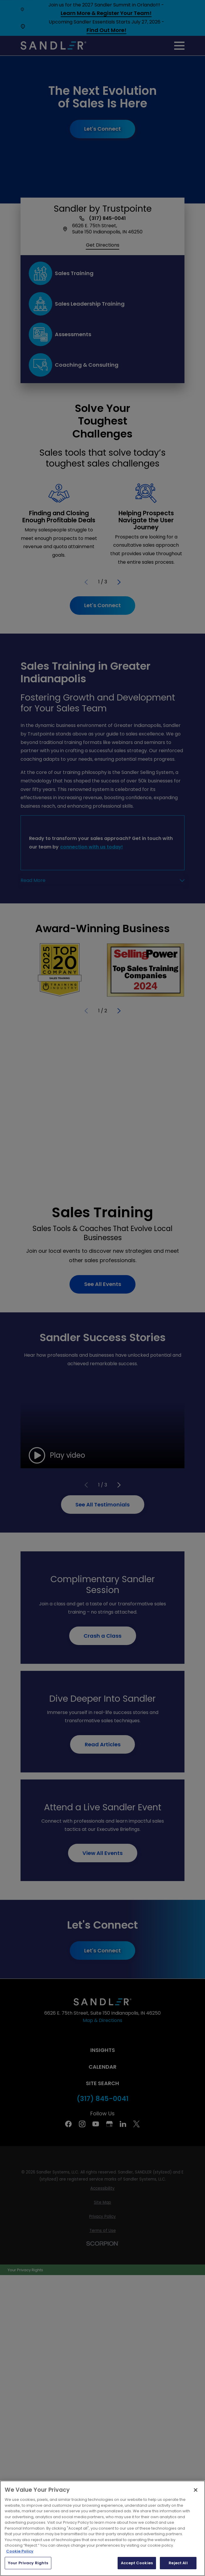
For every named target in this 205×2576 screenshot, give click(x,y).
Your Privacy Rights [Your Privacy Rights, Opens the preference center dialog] (28, 2563)
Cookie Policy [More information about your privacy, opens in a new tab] (19, 2551)
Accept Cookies (137, 2563)
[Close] (195, 2490)
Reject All (178, 2563)
